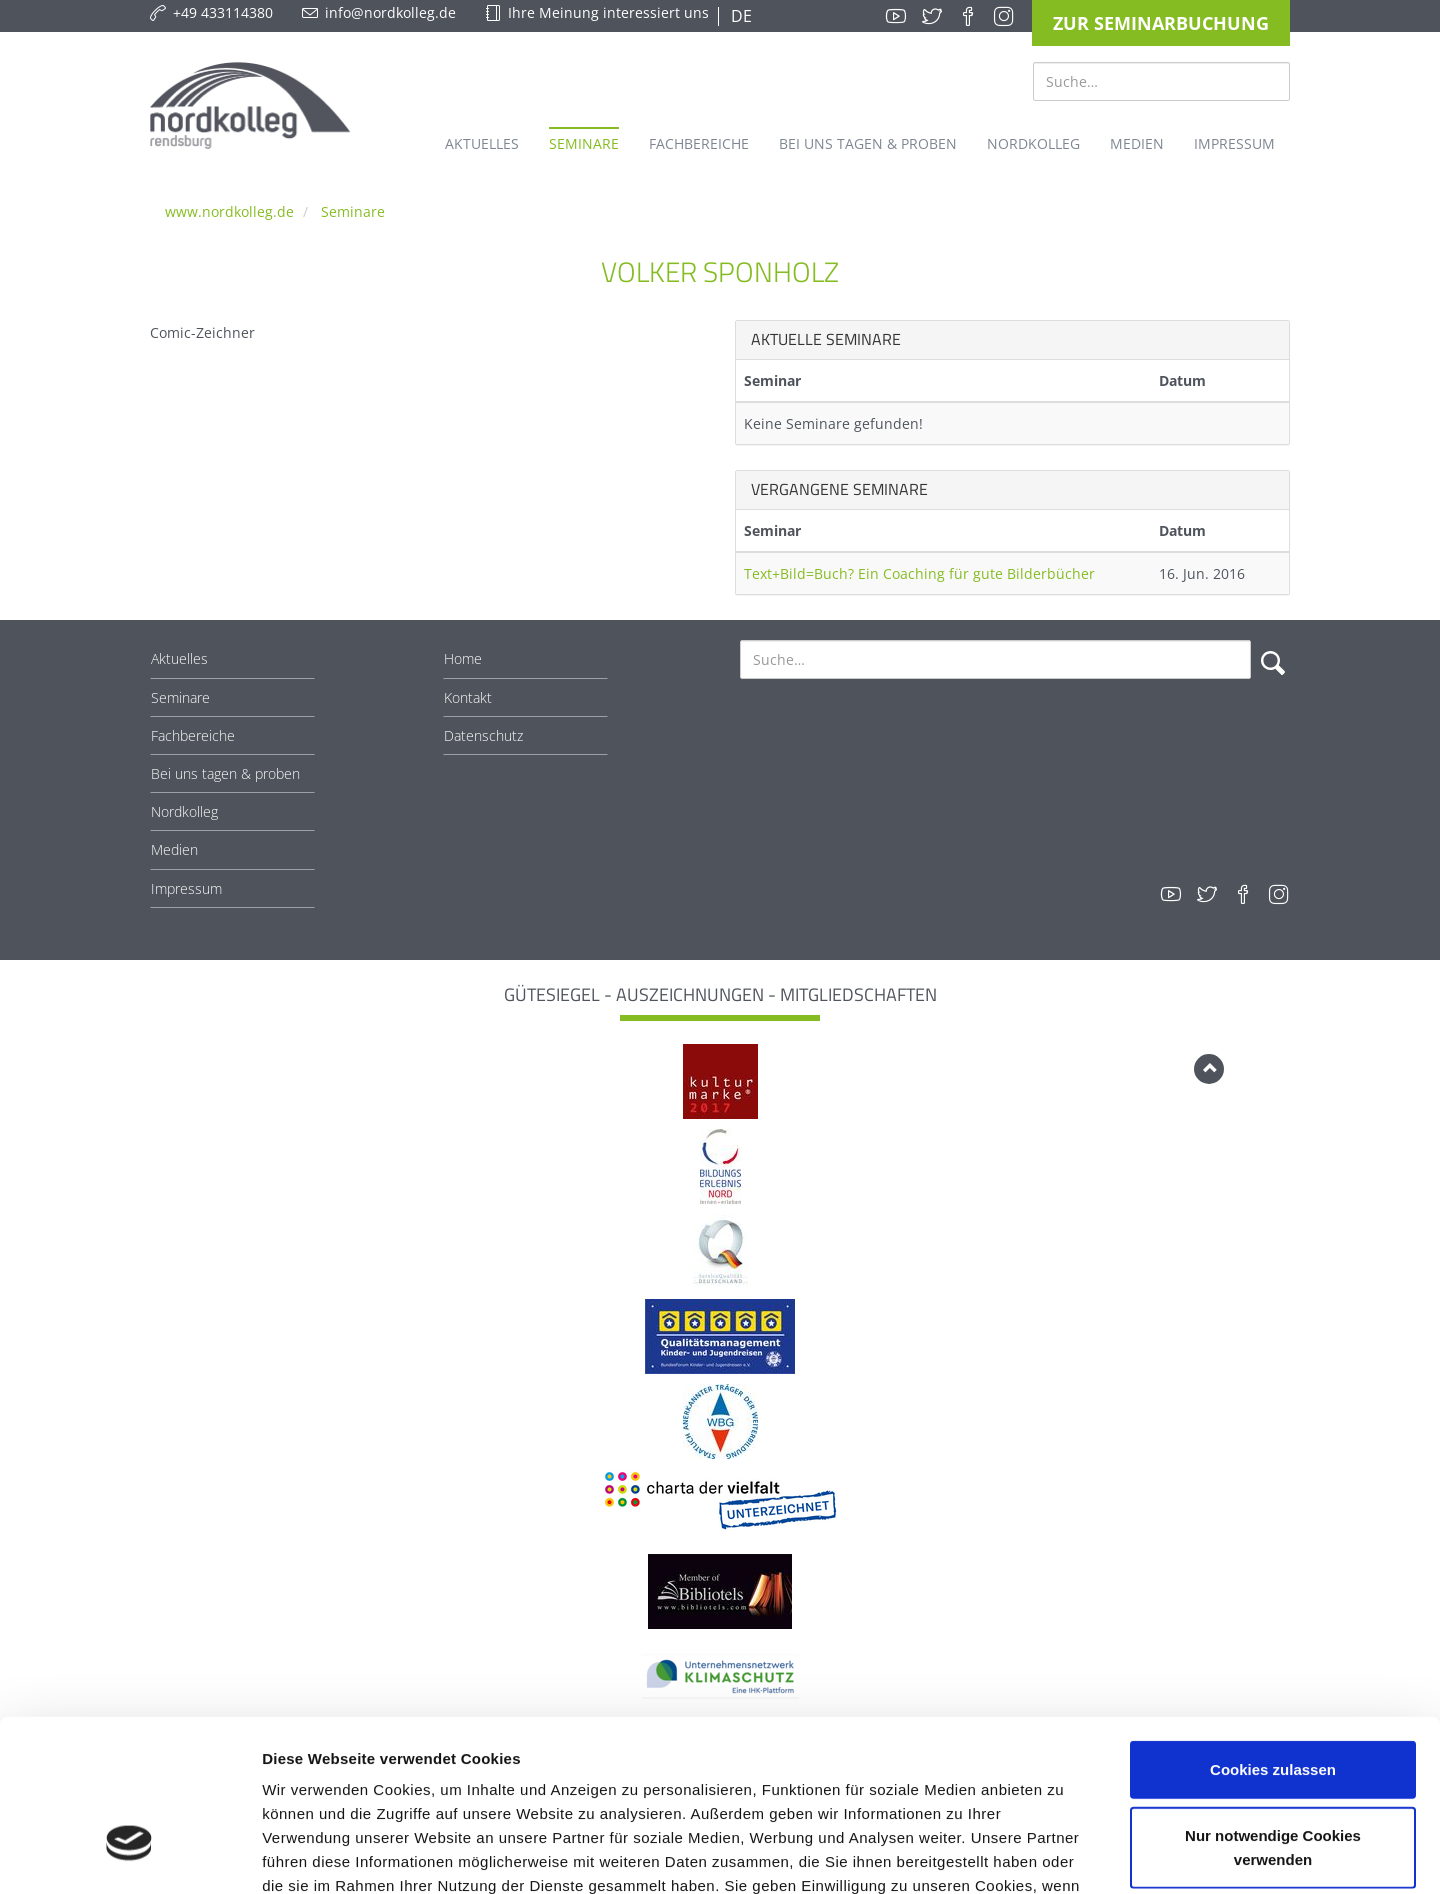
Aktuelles (179, 658)
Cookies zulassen (1273, 1633)
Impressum (186, 888)
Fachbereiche (193, 735)
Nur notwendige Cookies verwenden (1273, 1711)
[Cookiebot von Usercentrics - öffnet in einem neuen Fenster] (129, 1855)
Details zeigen (1063, 1854)
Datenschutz (483, 735)
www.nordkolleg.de (229, 211)
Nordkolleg (184, 811)
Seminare (353, 211)
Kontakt (468, 697)
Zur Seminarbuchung (1161, 23)
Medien (174, 849)
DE (739, 16)
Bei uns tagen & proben (225, 773)
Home (463, 658)
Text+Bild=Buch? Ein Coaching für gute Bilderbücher (919, 573)
